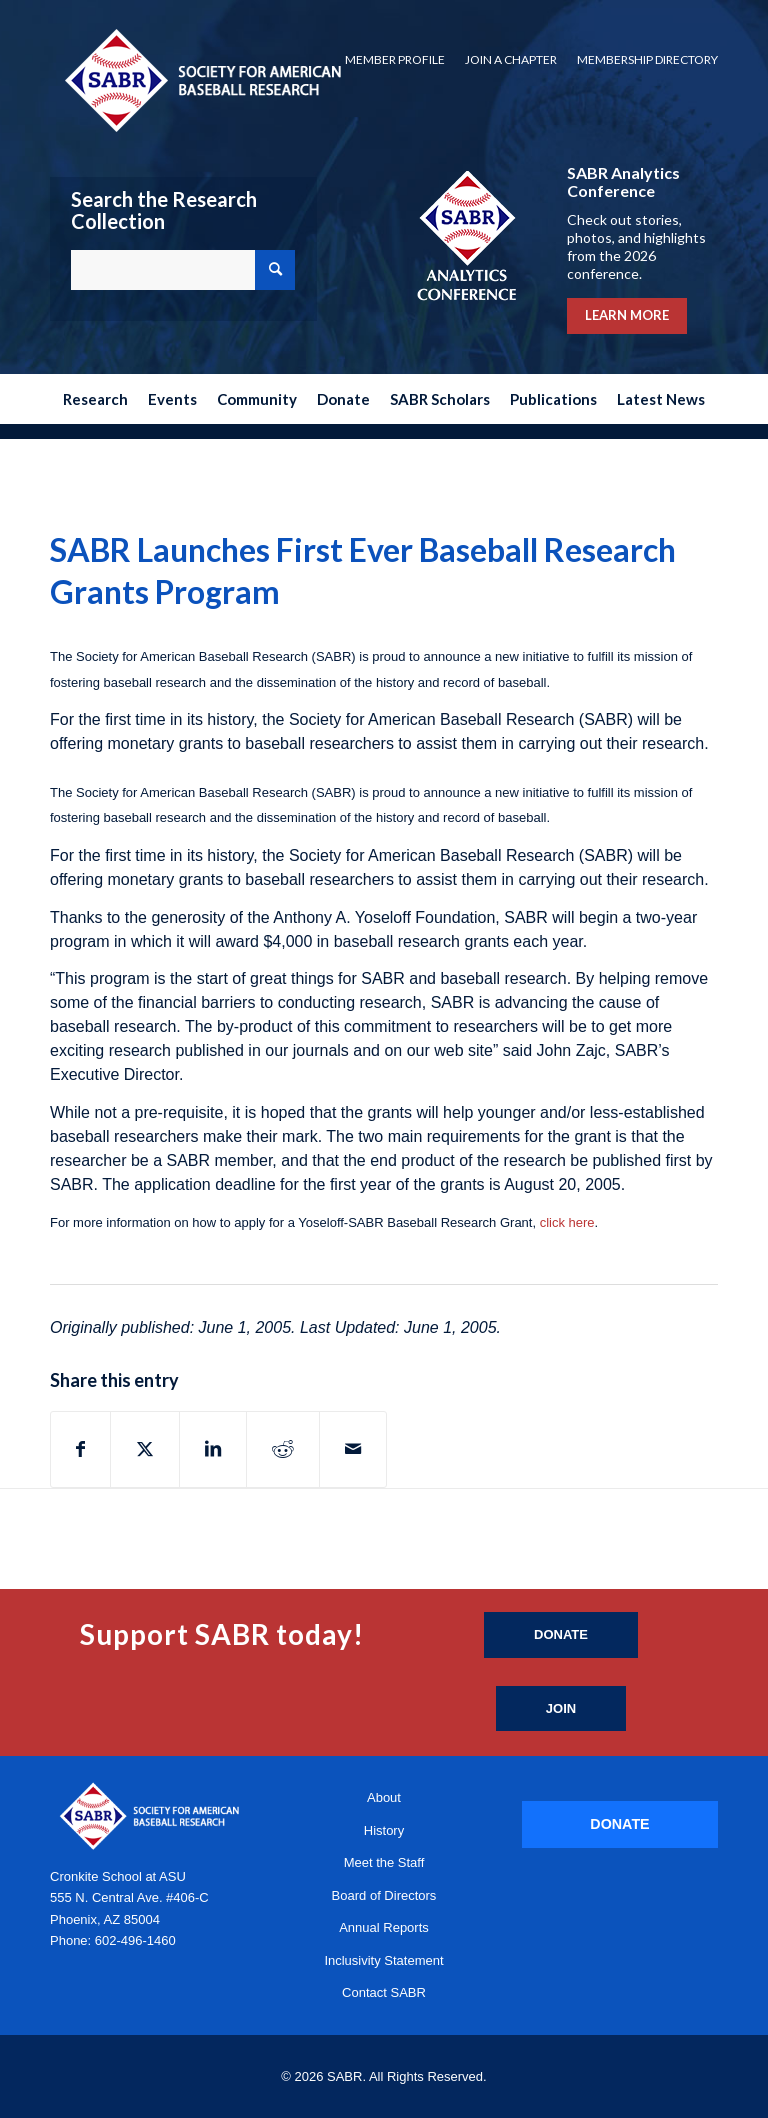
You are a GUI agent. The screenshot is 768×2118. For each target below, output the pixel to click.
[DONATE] (620, 1824)
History (384, 1830)
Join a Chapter (511, 59)
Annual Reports (384, 1927)
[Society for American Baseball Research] (201, 79)
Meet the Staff (384, 1862)
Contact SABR (384, 1992)
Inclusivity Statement (383, 1960)
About (384, 1797)
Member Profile (395, 59)
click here (567, 1222)
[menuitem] (395, 60)
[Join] (561, 1709)
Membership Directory (647, 59)
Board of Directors (384, 1895)
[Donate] (561, 1635)
